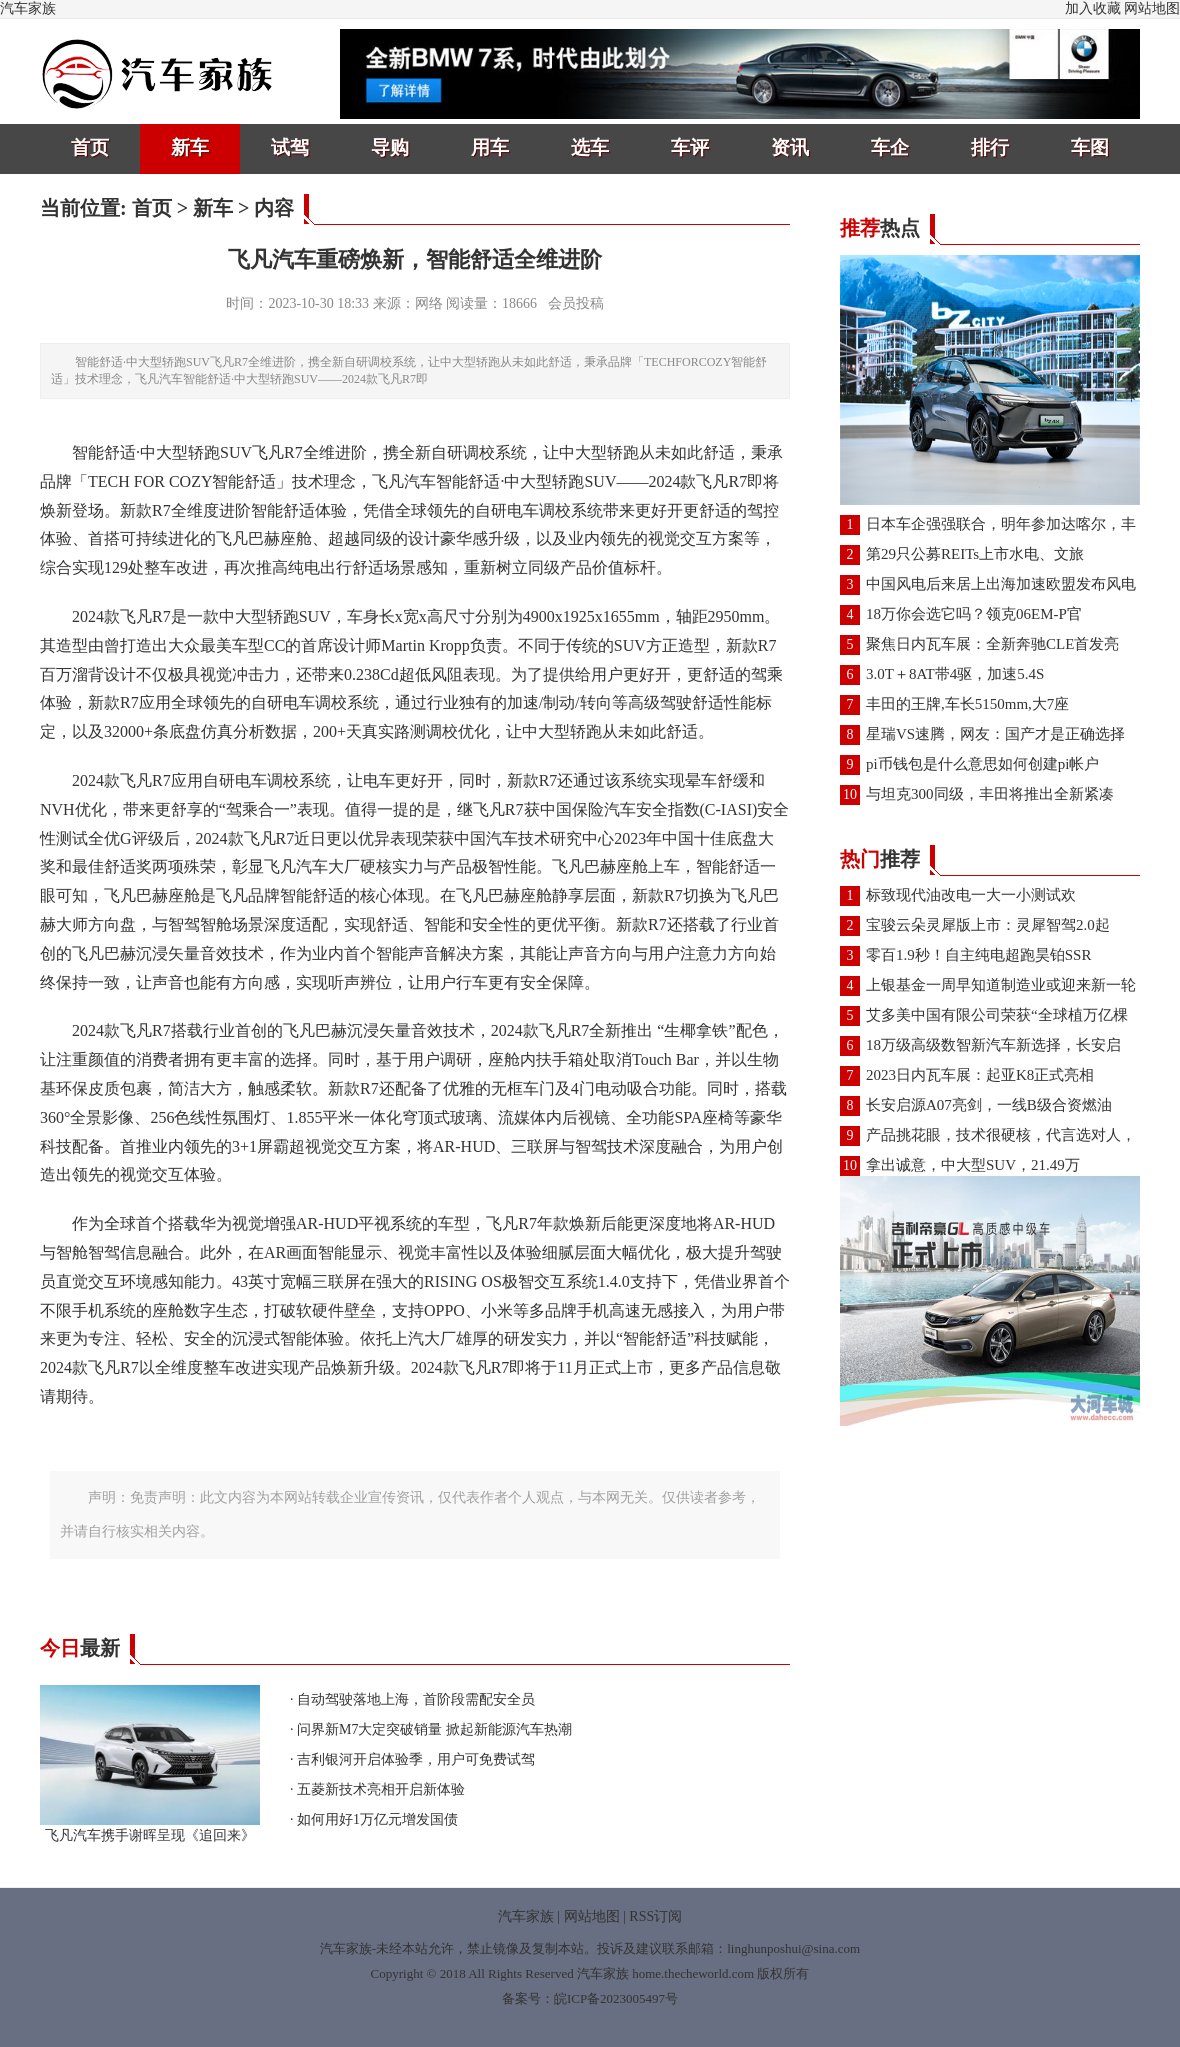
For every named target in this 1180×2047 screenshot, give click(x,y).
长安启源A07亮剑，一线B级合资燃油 (989, 1105)
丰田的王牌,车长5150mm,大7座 (967, 704)
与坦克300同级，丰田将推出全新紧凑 (990, 794)
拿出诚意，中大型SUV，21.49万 (973, 1165)
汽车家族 (28, 8)
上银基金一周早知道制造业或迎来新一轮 (1001, 985)
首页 (90, 147)
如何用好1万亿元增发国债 (377, 1819)
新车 (190, 147)
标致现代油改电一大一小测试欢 (971, 895)
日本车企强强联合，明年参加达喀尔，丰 (1001, 524)
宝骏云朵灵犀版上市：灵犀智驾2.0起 (988, 925)
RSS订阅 (655, 1916)
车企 (890, 147)
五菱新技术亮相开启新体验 (381, 1789)
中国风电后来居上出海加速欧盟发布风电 (1001, 584)
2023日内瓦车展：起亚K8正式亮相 (980, 1075)
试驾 (290, 147)
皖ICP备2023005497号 (616, 1998)
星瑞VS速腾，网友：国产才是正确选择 (995, 734)
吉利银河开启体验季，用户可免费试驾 (416, 1759)
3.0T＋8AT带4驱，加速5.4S (955, 674)
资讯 (790, 147)
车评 (690, 147)
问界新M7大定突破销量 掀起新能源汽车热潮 (434, 1729)
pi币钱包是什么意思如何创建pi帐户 (982, 764)
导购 (390, 147)
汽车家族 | (529, 1916)
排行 (990, 147)
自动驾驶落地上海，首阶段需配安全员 (416, 1699)
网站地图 (1152, 8)
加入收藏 (1093, 8)
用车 (490, 147)
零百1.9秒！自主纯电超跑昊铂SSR (978, 955)
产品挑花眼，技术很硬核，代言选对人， (1001, 1135)
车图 (1090, 147)
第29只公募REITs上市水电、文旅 (975, 554)
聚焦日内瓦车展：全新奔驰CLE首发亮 (992, 644)
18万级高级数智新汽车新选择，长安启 (993, 1045)
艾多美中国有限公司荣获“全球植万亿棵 (997, 1015)
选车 (590, 147)
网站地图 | (595, 1916)
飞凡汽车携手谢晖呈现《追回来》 (150, 1828)
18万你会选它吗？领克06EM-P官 (974, 614)
